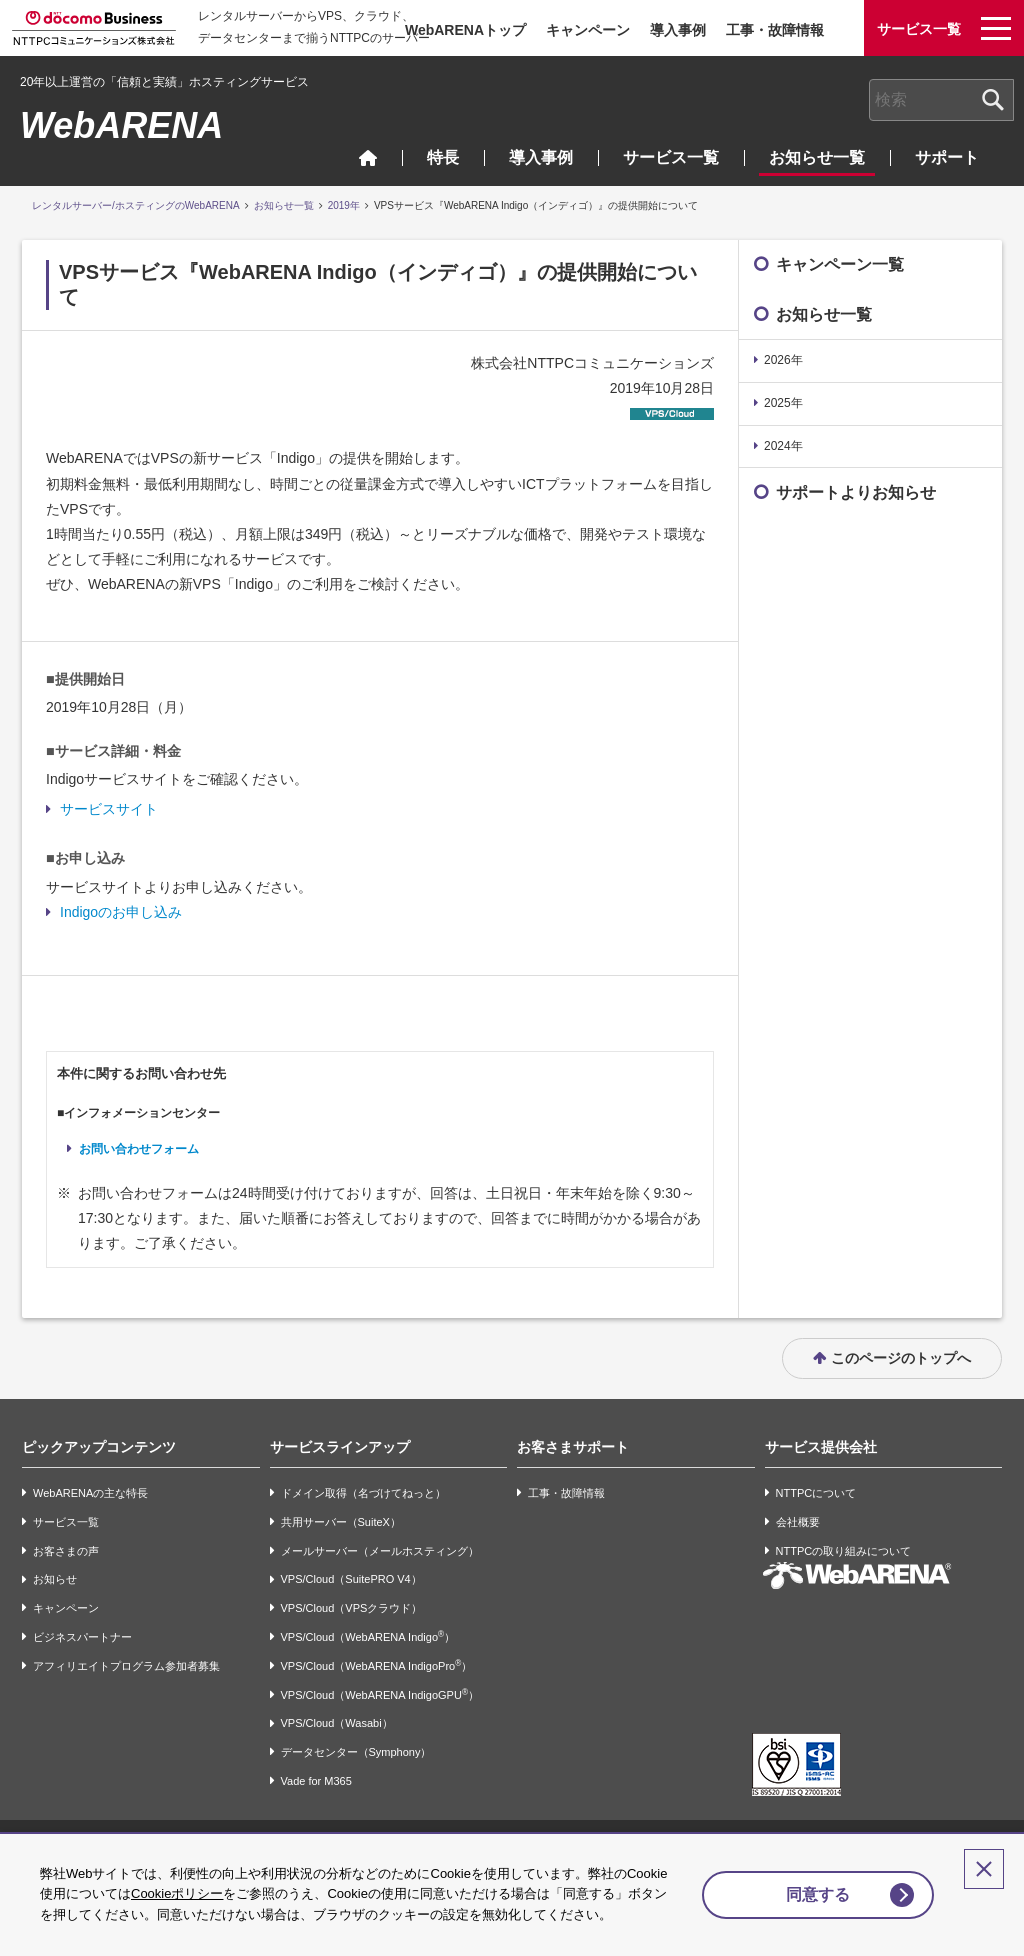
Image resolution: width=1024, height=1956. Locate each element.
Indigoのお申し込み (121, 912)
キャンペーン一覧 (840, 264)
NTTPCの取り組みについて (844, 1551)
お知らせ (55, 1580)
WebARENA (121, 125)
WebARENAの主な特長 (90, 1493)
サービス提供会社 (821, 1447)
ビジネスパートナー (82, 1637)
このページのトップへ (901, 1358)
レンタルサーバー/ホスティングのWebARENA (136, 205)
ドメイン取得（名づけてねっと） (363, 1493)
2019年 (344, 205)
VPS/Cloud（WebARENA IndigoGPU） (380, 1694)
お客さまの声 (66, 1551)
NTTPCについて (816, 1493)
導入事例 (678, 30)
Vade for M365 (316, 1781)
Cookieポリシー (217, 1873)
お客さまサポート (573, 1447)
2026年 (783, 360)
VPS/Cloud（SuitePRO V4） (351, 1580)
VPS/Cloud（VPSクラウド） (352, 1608)
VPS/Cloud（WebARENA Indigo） (368, 1636)
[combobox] (941, 100)
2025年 (783, 403)
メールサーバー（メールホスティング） (380, 1551)
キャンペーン (588, 30)
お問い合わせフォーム (139, 1149)
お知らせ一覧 (817, 157)
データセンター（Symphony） (356, 1752)
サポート (947, 157)
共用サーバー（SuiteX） (341, 1522)
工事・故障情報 (775, 30)
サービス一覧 (671, 157)
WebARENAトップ (465, 30)
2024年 (783, 446)
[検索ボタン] (993, 100)
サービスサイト (109, 809)
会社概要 (798, 1522)
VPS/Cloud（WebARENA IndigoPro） (377, 1665)
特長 (443, 157)
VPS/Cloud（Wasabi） (337, 1724)
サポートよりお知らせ (856, 492)
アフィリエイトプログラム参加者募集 (126, 1666)
